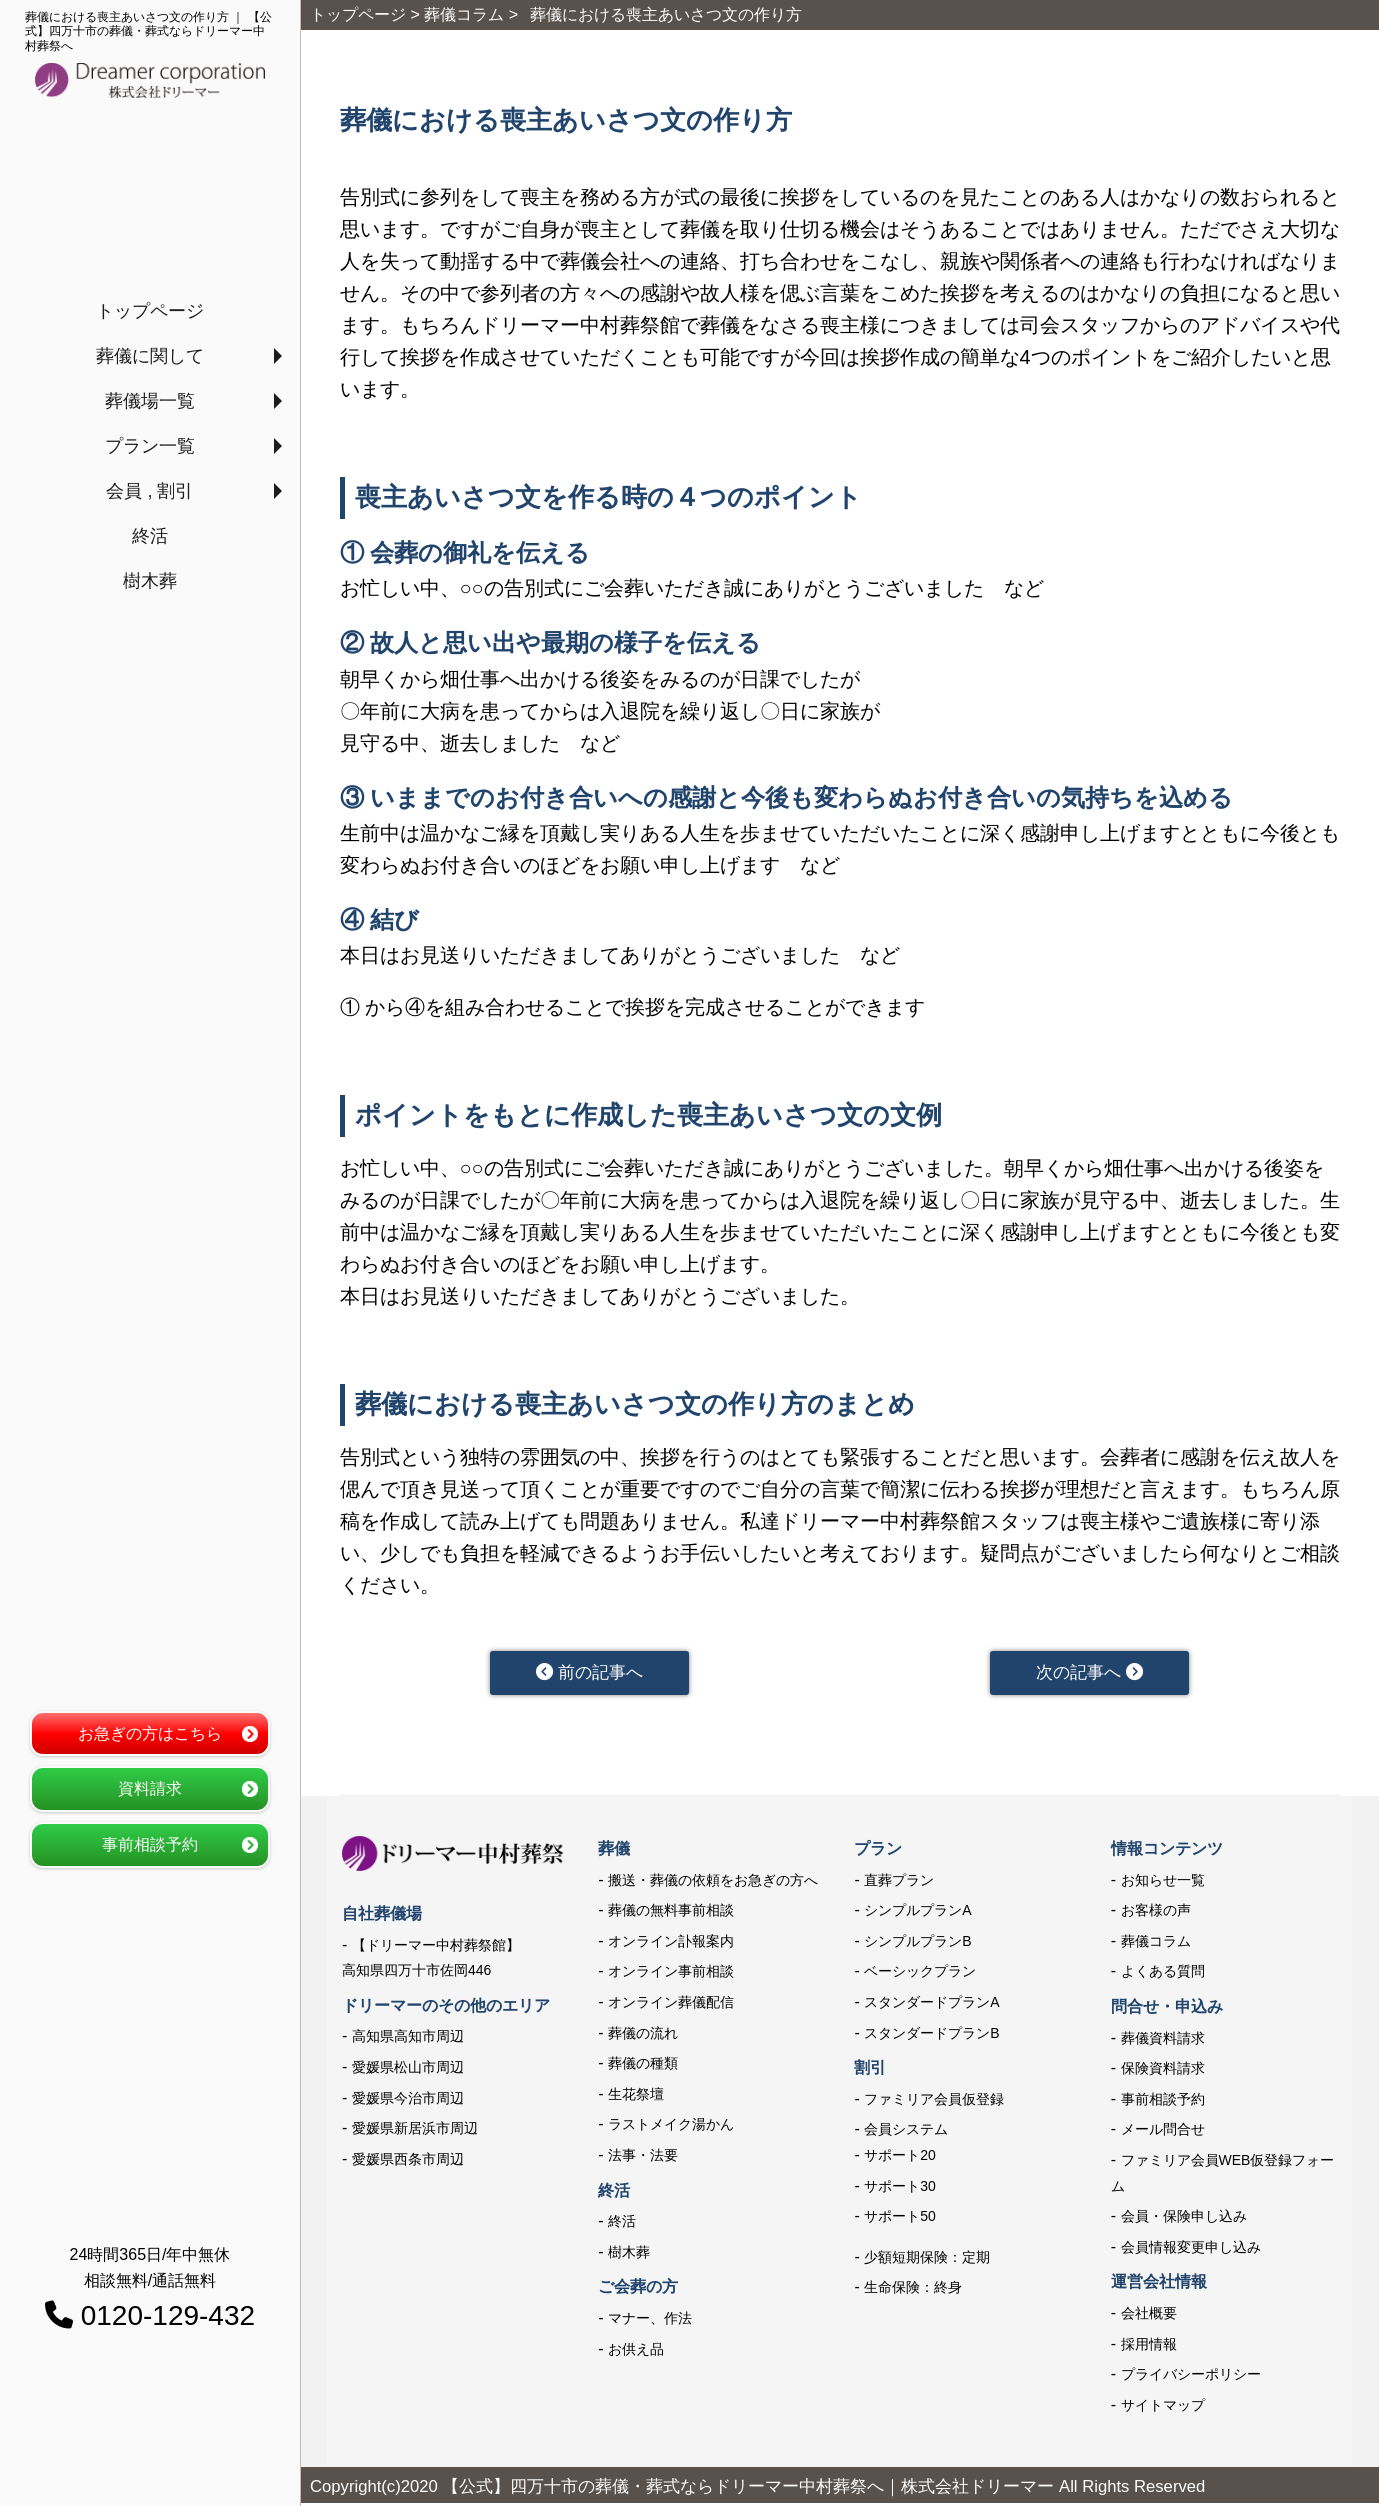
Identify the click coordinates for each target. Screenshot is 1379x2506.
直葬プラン (899, 1882)
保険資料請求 (1163, 2070)
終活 (150, 536)
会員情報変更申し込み (1191, 2249)
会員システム (906, 2132)
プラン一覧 (150, 446)
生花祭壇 (636, 2096)
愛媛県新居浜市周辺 (415, 2131)
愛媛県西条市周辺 (408, 2161)
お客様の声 (1156, 1913)
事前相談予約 (150, 1844)
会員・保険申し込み (1184, 2218)
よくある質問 (1163, 1974)
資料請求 (150, 1788)
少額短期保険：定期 (927, 2259)
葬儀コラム (1156, 1943)
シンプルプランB (917, 1943)
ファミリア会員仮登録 (934, 2101)
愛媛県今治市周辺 (408, 2100)
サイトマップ (1163, 2407)
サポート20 (900, 2157)
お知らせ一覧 (1163, 1882)
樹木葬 (150, 581)
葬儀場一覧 (150, 401)
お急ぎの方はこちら (150, 1733)
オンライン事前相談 (671, 1974)
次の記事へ (1089, 1674)
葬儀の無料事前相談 (671, 1913)
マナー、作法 (650, 2320)
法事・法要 (643, 2157)
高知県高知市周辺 (408, 2039)
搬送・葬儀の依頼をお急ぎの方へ (713, 1882)
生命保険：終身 (913, 2290)
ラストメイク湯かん (671, 2127)
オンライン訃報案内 (671, 1943)
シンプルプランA (917, 1913)
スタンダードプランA (931, 2004)
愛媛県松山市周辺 (408, 2069)
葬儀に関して (150, 356)
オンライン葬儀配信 (671, 2004)
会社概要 (1149, 2315)
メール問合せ (1163, 2132)
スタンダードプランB (931, 2035)
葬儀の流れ (643, 2035)
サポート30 (900, 2188)
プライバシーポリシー (1191, 2376)
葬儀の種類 (643, 2065)
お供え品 (636, 2351)
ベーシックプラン (920, 1974)
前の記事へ (589, 1674)
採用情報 (1149, 2346)
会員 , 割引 (149, 491)
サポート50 (900, 2218)
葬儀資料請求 (1163, 2040)
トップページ (150, 311)
